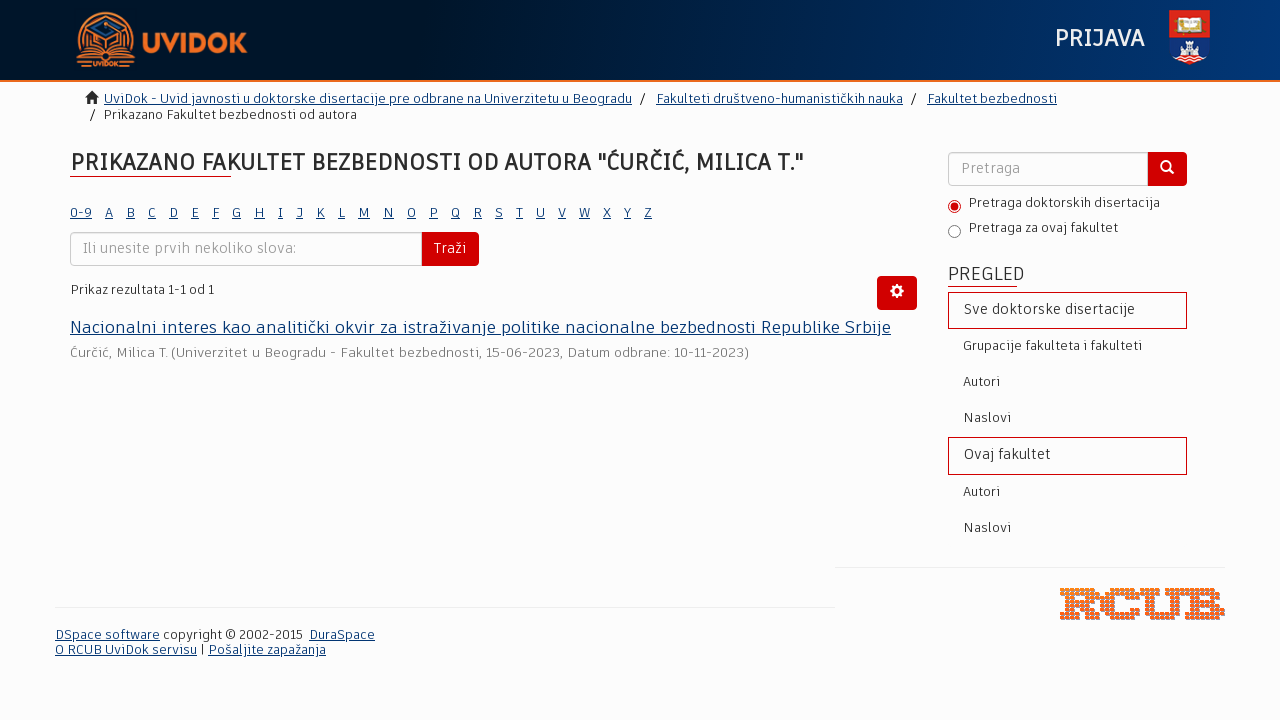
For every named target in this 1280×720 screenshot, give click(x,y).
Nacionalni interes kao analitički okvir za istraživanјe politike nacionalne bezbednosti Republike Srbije (480, 328)
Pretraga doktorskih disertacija (1054, 205)
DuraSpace (342, 635)
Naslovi (987, 418)
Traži (450, 249)
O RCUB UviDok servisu (126, 650)
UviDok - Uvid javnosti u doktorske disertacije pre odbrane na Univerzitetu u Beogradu (368, 99)
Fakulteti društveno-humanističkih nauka (779, 99)
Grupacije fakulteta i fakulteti (1052, 346)
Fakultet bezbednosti (992, 99)
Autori (981, 382)
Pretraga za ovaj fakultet (1033, 230)
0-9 (81, 213)
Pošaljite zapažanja (267, 650)
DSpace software (107, 635)
